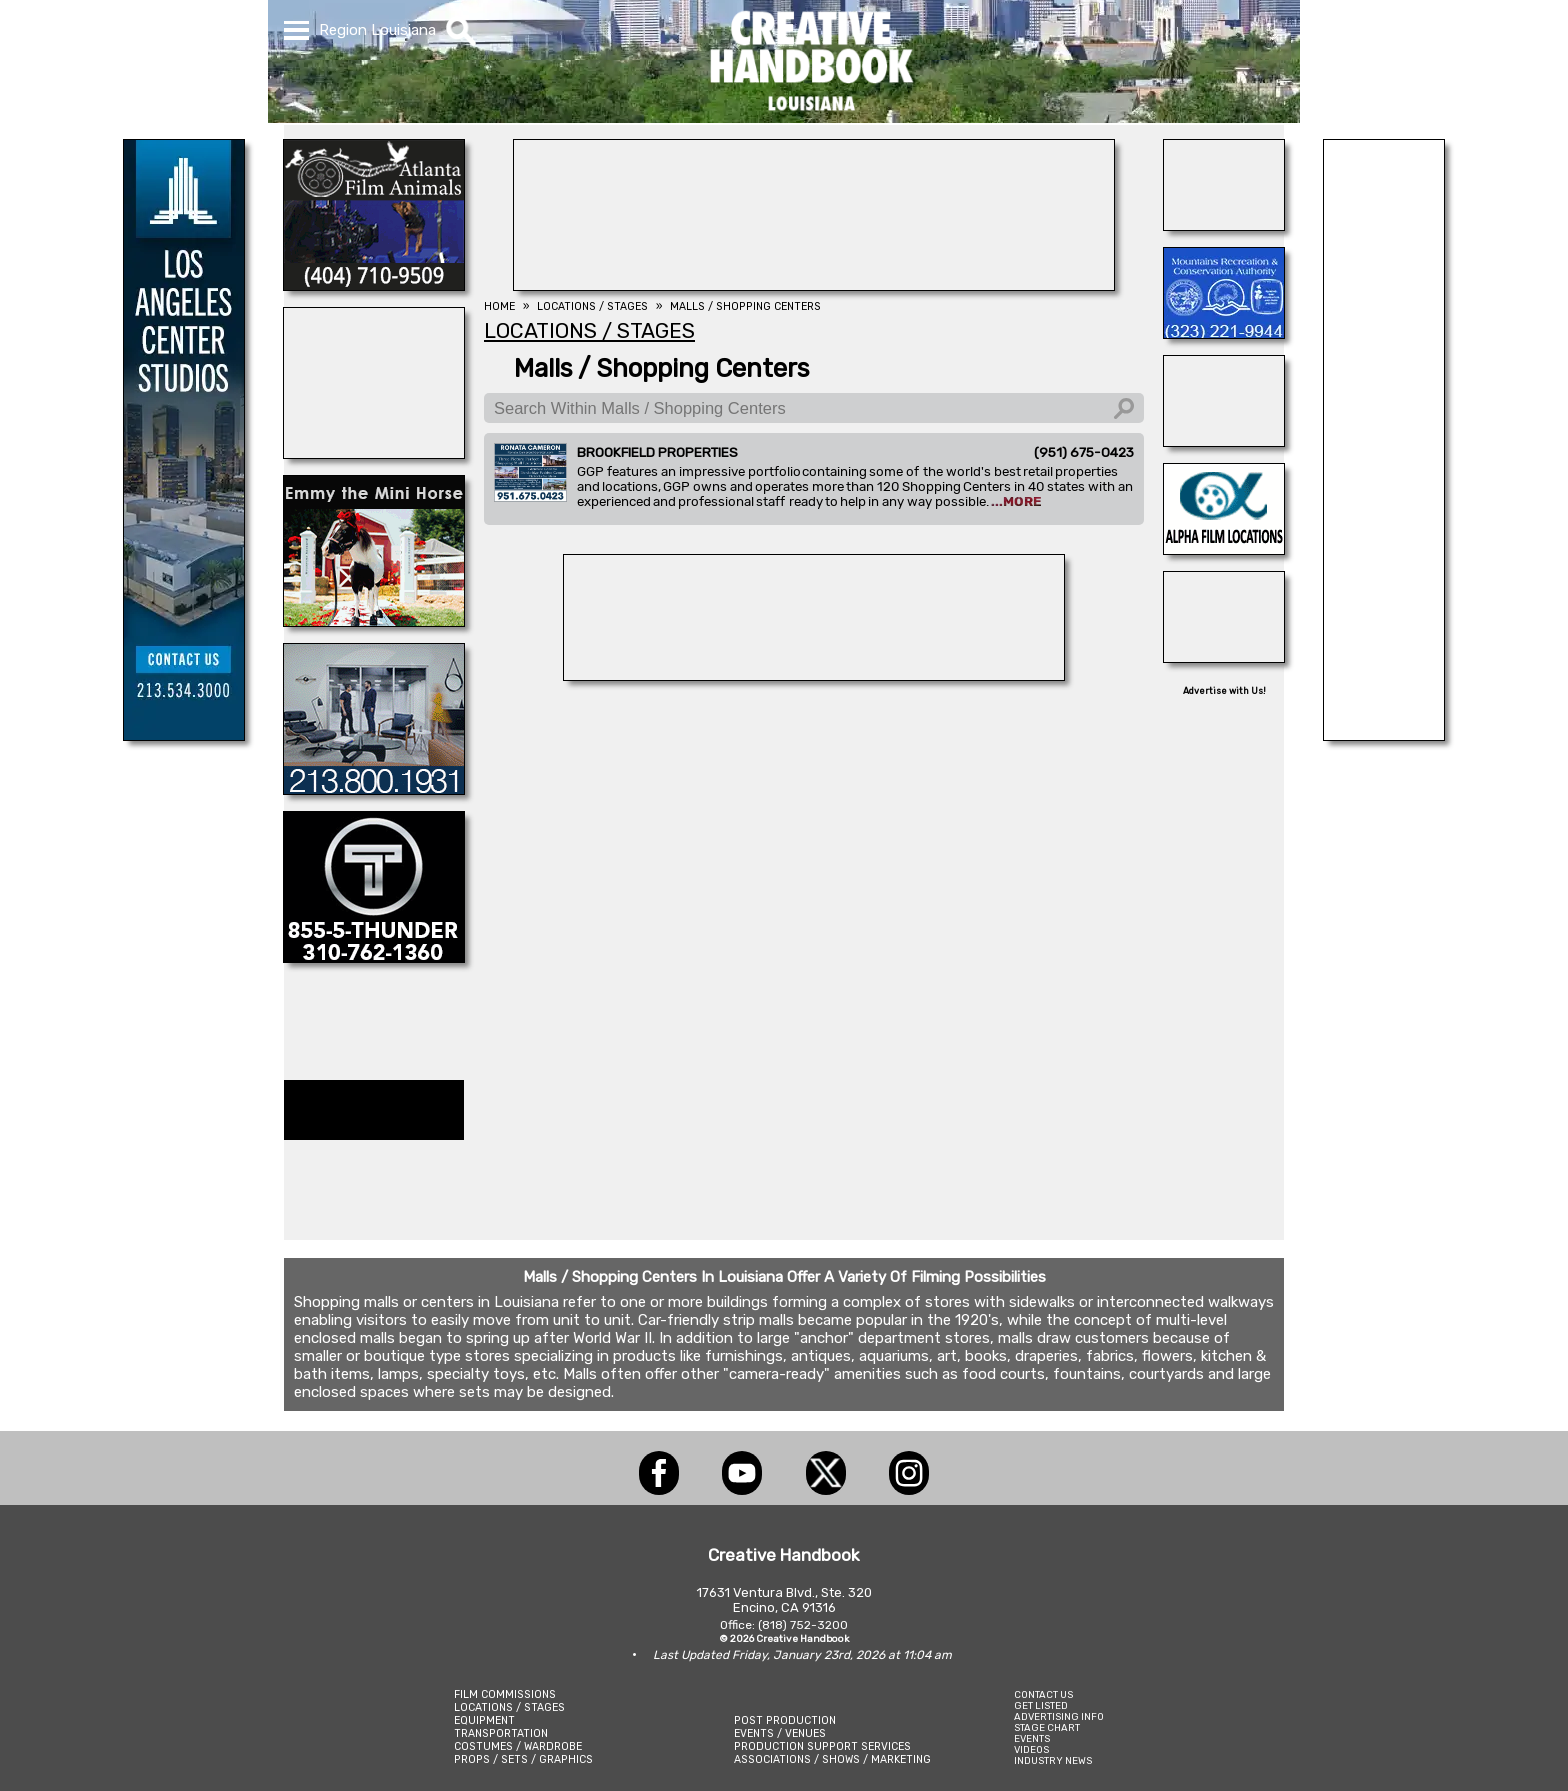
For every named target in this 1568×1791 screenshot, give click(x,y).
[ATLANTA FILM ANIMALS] (374, 285)
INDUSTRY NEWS (1053, 1760)
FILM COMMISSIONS (505, 1694)
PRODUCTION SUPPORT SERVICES (822, 1746)
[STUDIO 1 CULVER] (374, 789)
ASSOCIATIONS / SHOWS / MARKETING (832, 1759)
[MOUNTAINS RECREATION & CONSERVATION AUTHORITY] (1224, 333)
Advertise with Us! (1224, 691)
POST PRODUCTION (785, 1720)
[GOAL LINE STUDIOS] (1224, 657)
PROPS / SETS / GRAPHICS (523, 1759)
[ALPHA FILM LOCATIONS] (1224, 549)
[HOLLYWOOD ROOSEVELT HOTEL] (814, 285)
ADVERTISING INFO (1059, 1716)
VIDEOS (1031, 1749)
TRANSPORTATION (501, 1733)
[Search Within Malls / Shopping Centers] (814, 408)
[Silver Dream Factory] (1224, 441)
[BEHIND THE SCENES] (814, 675)
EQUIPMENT (484, 1720)
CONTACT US (1043, 1694)
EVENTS (1032, 1738)
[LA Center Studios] (184, 735)
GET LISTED (1041, 1705)
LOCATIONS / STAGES (509, 1707)
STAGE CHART (1047, 1727)
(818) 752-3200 (803, 1625)
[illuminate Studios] (1224, 225)
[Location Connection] (374, 621)
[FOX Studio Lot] (1384, 735)
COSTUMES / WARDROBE (518, 1746)
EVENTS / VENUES (780, 1733)
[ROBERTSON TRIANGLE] (374, 453)
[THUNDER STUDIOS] (374, 957)
